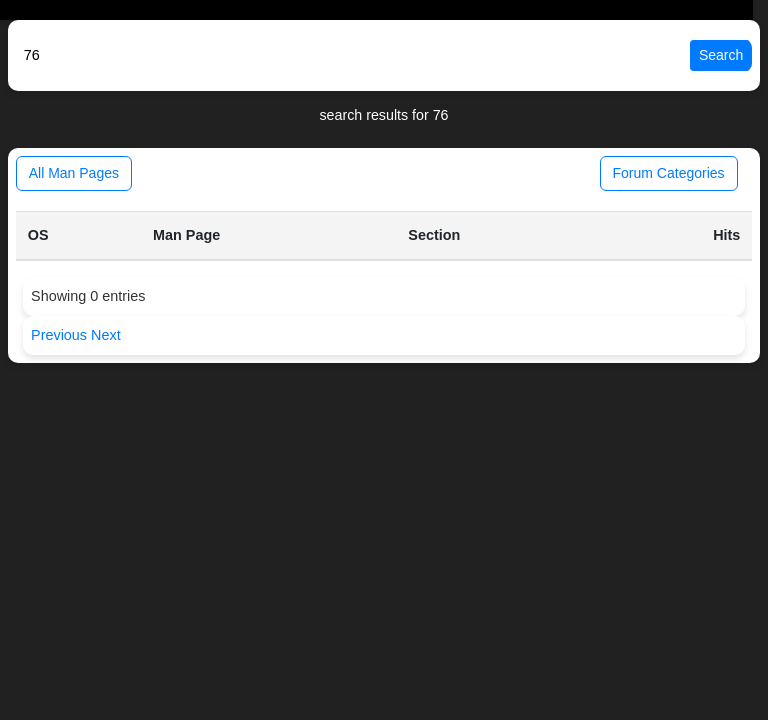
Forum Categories (669, 173)
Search (721, 55)
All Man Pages (74, 173)
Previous (61, 335)
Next (106, 335)
